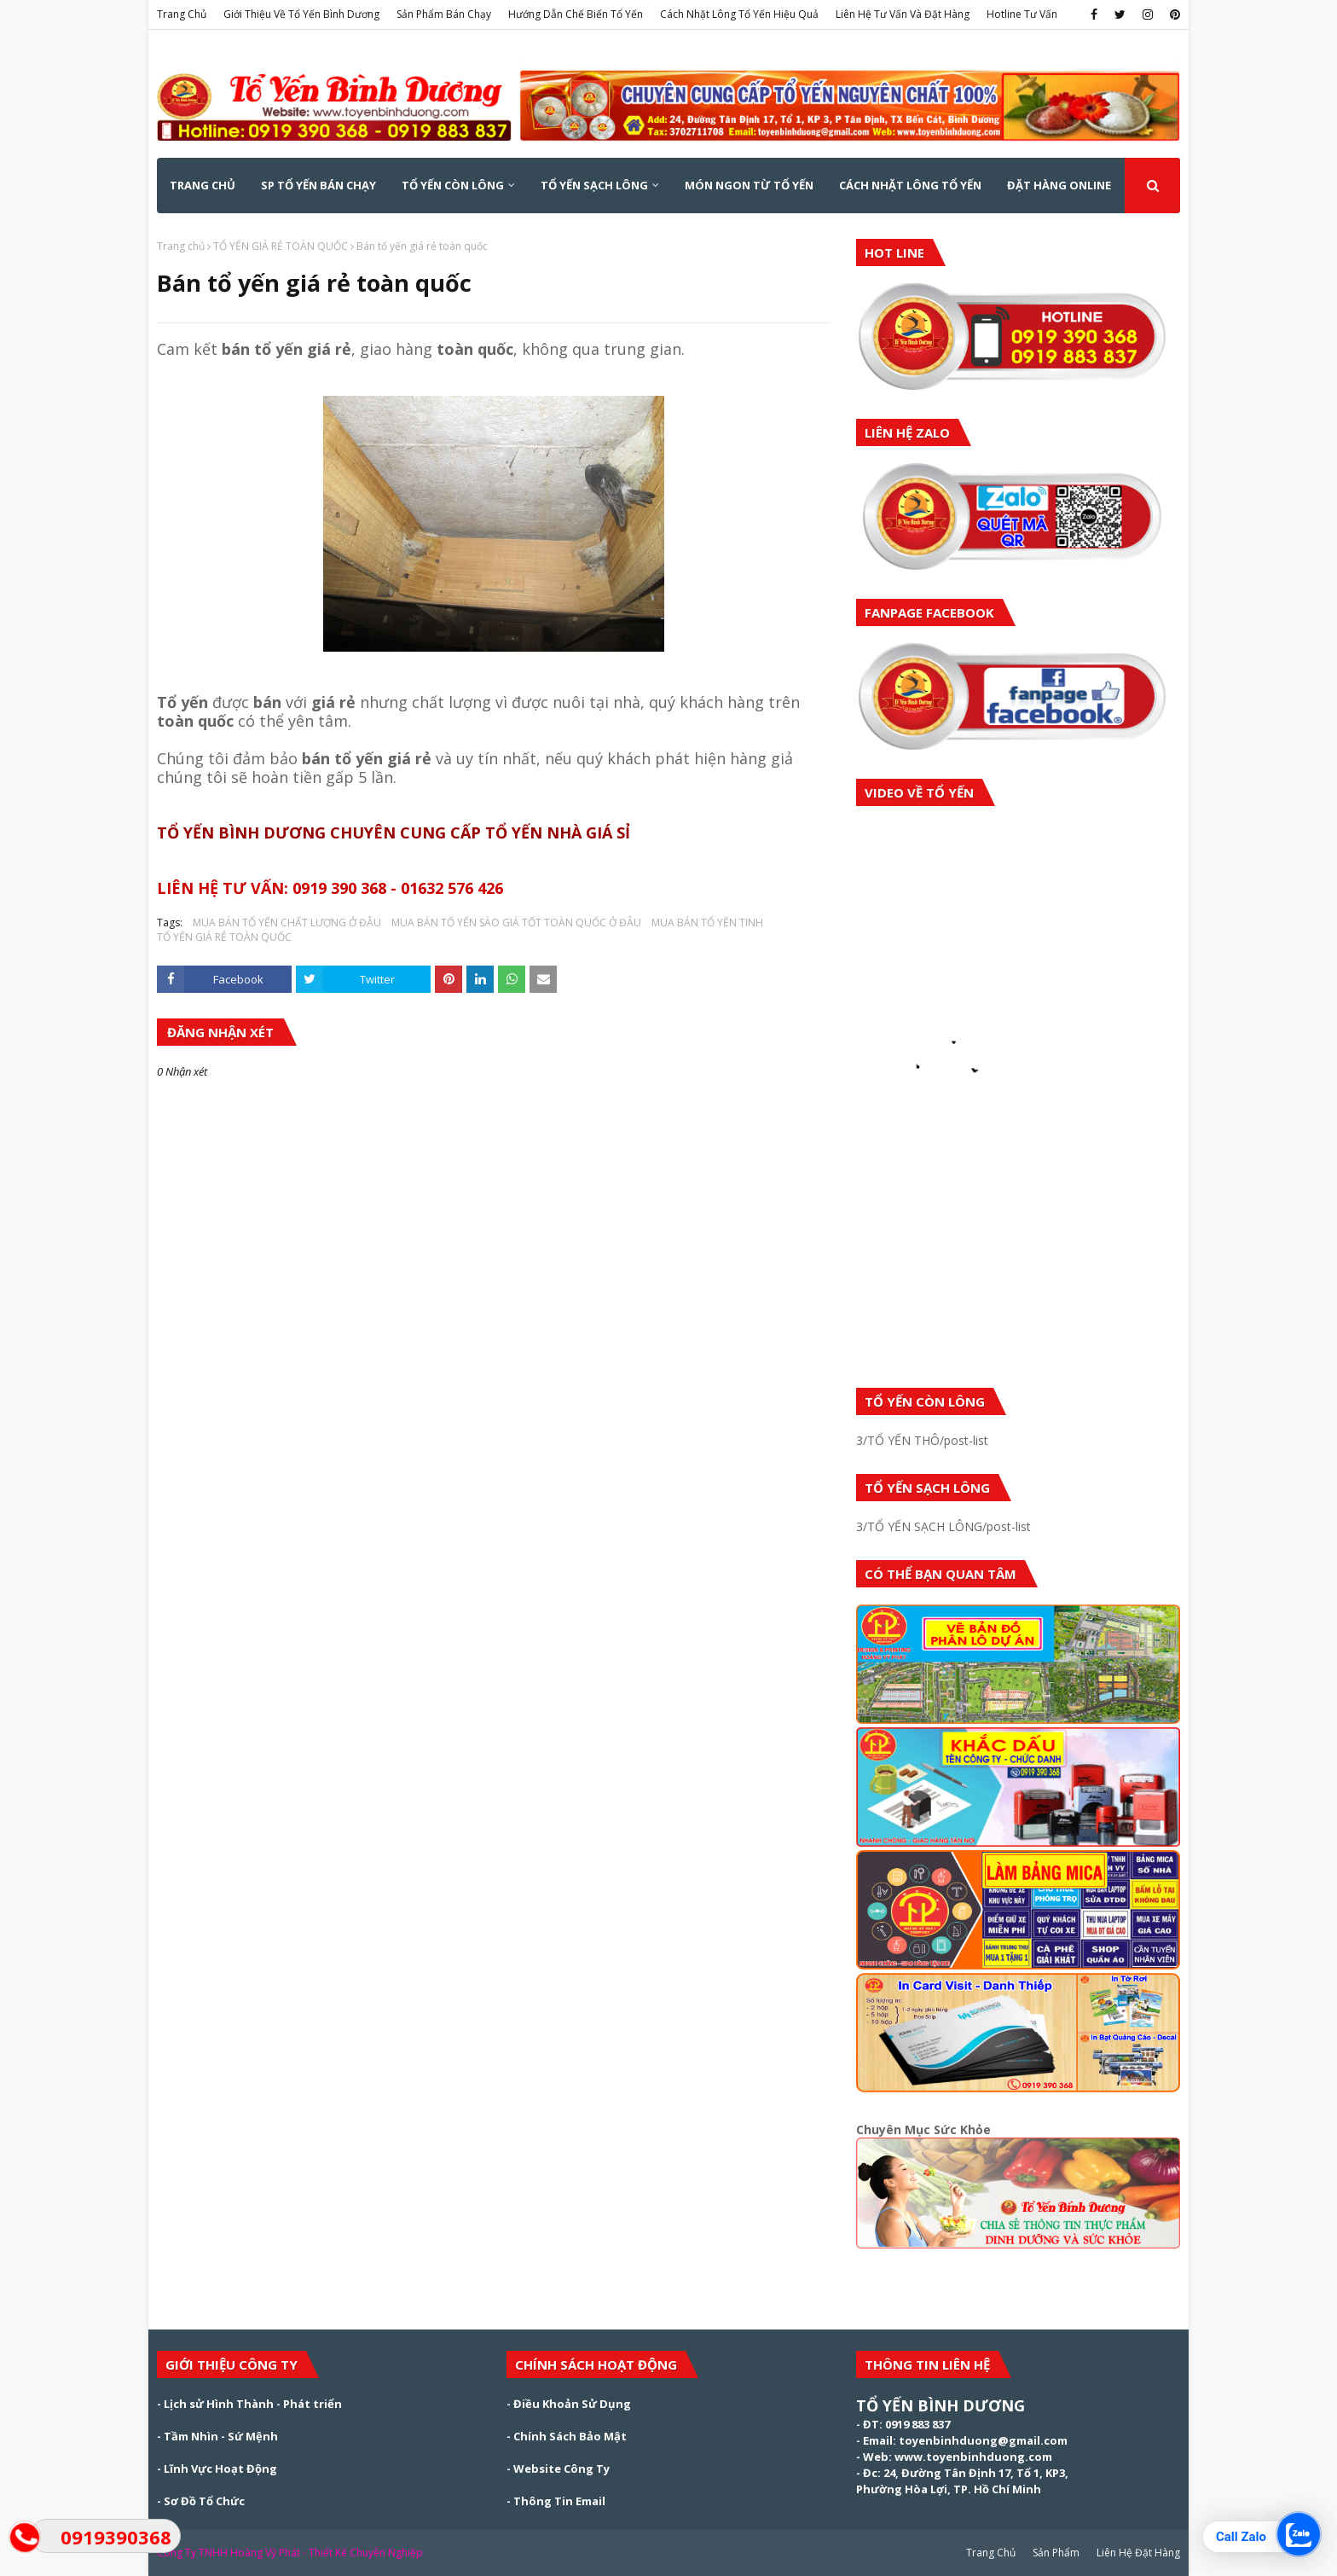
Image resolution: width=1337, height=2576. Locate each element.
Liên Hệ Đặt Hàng (1138, 2552)
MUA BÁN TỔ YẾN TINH (707, 922)
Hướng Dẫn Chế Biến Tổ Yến (575, 14)
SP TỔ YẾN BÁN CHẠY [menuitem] (318, 185)
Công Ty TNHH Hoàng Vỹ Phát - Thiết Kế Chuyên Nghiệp (290, 2552)
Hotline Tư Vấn (1022, 14)
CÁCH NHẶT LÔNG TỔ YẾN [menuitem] (910, 185)
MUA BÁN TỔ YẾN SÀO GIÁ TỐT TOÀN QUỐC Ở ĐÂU (516, 922)
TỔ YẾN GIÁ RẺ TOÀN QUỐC (280, 246)
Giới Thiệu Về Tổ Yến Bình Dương (301, 14)
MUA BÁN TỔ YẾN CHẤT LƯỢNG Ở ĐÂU (287, 922)
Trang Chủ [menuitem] (202, 185)
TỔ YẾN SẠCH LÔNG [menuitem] (594, 185)
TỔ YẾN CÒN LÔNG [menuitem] (453, 185)
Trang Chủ (181, 14)
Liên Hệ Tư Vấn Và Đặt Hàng (902, 14)
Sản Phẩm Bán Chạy (443, 14)
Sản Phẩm (1056, 2552)
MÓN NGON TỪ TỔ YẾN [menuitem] (749, 185)
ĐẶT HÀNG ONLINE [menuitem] (1059, 185)
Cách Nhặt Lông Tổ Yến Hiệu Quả (739, 14)
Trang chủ (181, 246)
